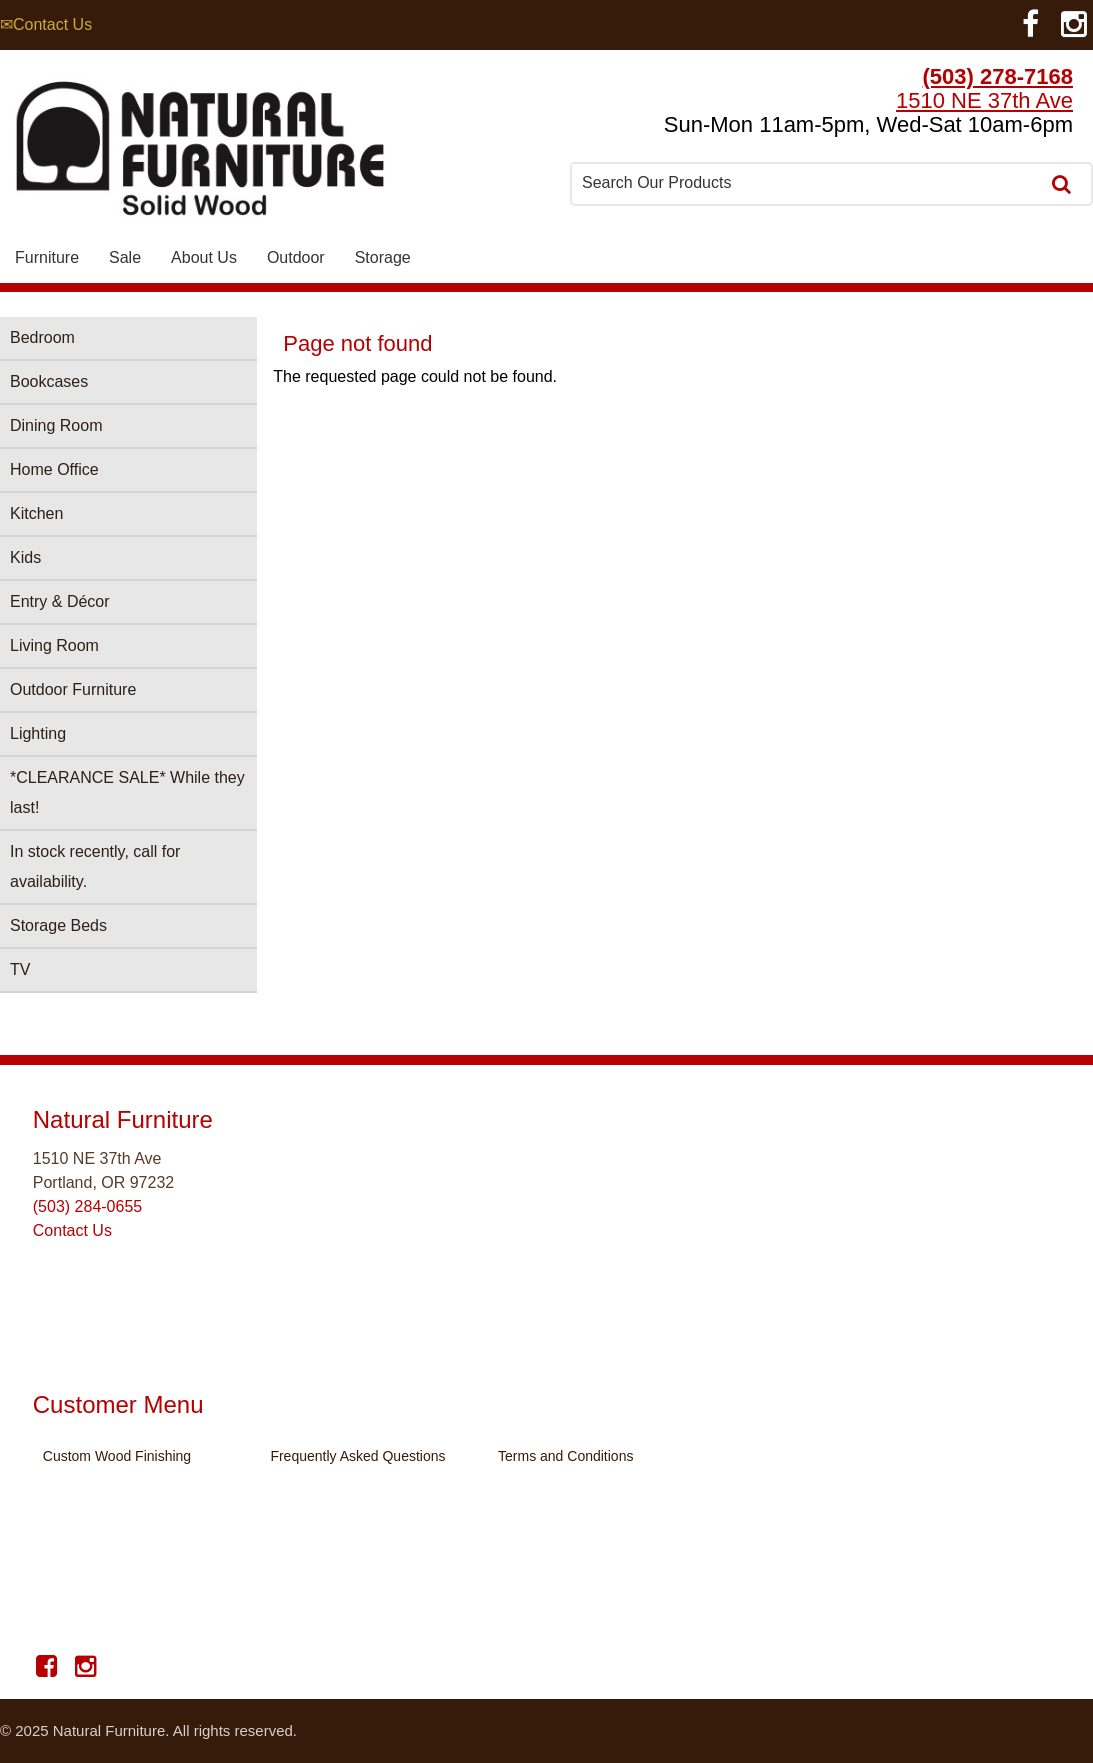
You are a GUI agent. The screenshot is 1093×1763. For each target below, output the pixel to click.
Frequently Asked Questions (357, 1456)
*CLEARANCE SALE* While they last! (127, 792)
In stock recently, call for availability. (95, 866)
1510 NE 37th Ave (984, 100)
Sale (125, 257)
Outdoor (296, 257)
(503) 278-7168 (998, 76)
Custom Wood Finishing (117, 1456)
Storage (383, 257)
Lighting (38, 733)
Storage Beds (58, 925)
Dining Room (56, 425)
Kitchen (36, 513)
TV (20, 969)
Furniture (47, 257)
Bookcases (49, 381)
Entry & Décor (60, 601)
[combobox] (807, 183)
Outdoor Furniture (73, 689)
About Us (204, 257)
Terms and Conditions (565, 1456)
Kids (25, 557)
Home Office (54, 469)
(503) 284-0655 (87, 1206)
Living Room (54, 645)
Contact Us (72, 1230)
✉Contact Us (46, 24)
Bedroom (42, 337)
